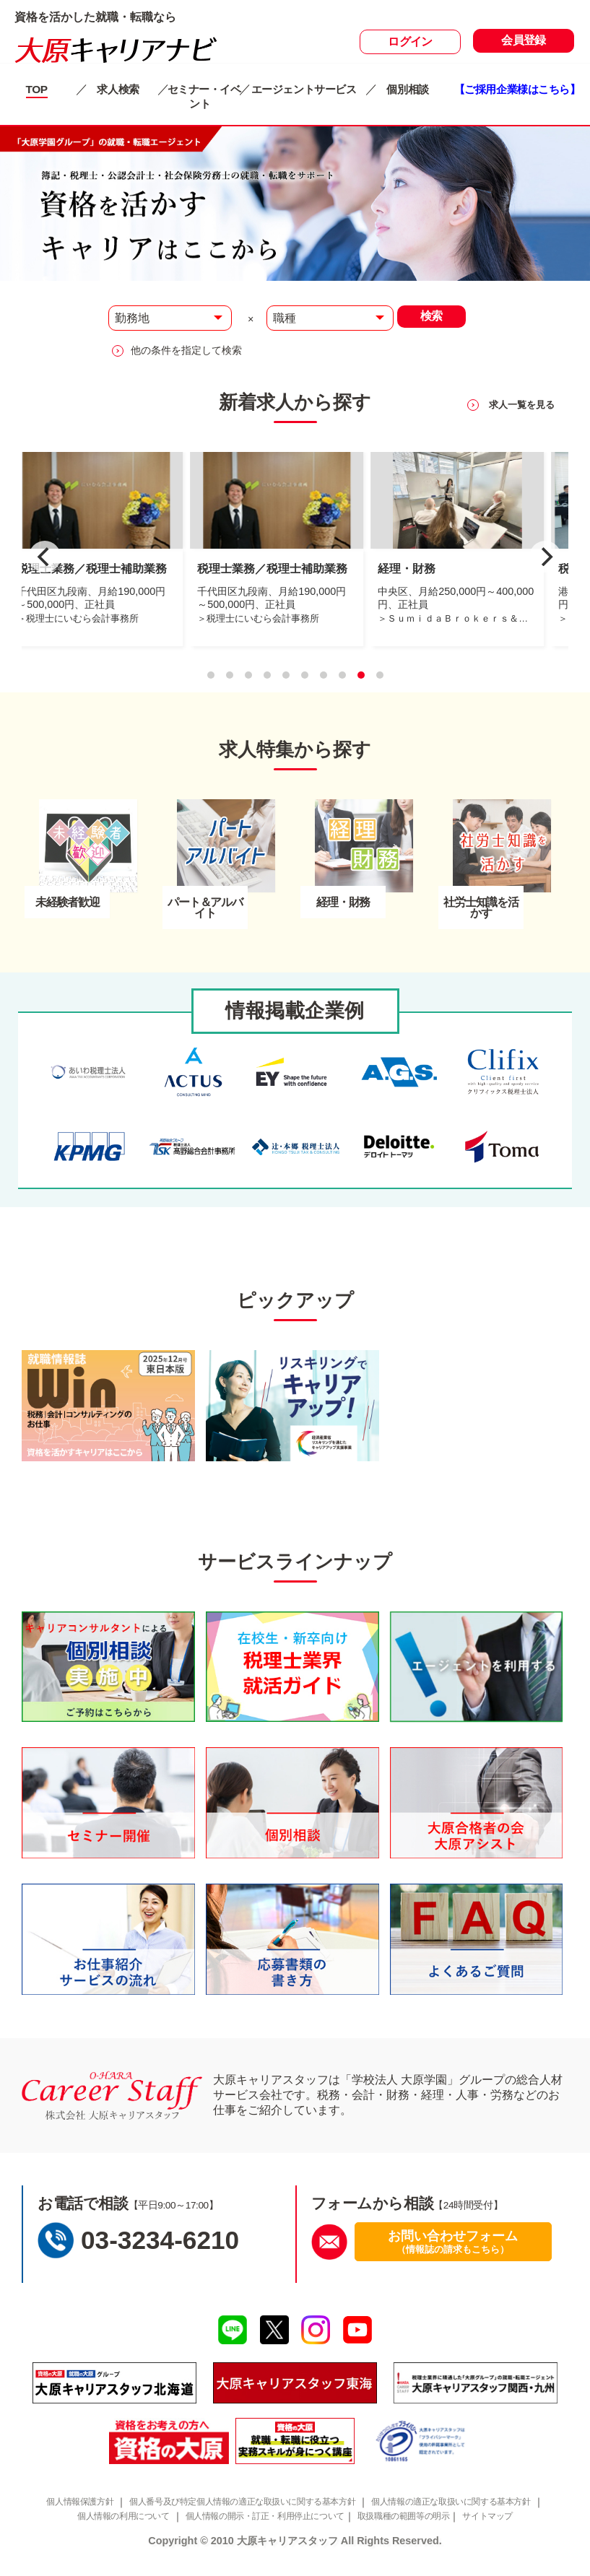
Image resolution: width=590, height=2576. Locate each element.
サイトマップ (515, 2529)
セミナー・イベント (204, 96)
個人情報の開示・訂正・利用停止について (268, 2529)
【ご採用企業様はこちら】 (521, 96)
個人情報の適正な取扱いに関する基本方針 (475, 2513)
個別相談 (412, 89)
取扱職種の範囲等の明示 (422, 2529)
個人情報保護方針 (63, 2513)
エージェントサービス (308, 89)
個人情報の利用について (111, 2529)
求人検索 (123, 89)
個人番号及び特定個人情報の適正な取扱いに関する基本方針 (243, 2513)
